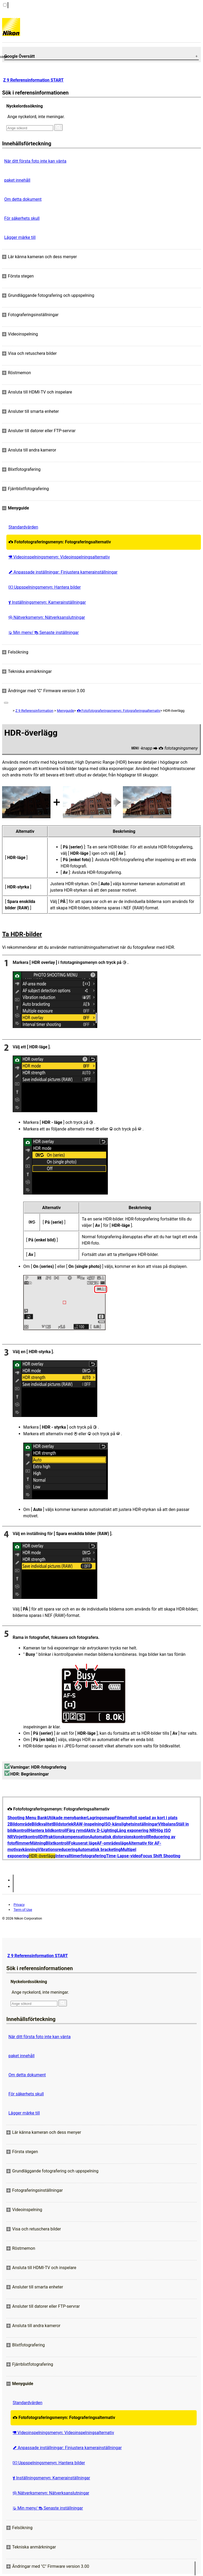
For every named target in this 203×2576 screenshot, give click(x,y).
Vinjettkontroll (26, 1836)
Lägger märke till (20, 237)
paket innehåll (17, 180)
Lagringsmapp (100, 1817)
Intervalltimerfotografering (80, 1855)
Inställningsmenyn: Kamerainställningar (47, 602)
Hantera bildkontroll (48, 1830)
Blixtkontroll (57, 1843)
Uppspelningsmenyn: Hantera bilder (44, 587)
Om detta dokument (22, 199)
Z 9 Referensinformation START (33, 80)
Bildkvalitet (42, 1824)
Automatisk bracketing (99, 1849)
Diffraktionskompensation (65, 1836)
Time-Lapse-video (123, 1855)
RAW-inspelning (88, 1824)
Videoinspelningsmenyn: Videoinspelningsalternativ (59, 557)
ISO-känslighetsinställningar (131, 1824)
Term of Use (22, 1910)
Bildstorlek (63, 1824)
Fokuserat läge (83, 1843)
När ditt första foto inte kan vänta (35, 161)
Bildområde (20, 1824)
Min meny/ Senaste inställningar (43, 632)
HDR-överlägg (42, 1855)
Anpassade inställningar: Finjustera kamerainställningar (62, 572)
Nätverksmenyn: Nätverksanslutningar (46, 617)
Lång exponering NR (136, 1830)
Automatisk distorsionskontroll (119, 1836)
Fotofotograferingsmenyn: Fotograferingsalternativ (59, 541)
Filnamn (122, 1817)
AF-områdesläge (112, 1843)
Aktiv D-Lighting (101, 1830)
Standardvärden (23, 527)
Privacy (19, 1905)
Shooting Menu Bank (27, 1817)
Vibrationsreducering (57, 1849)
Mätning (37, 1843)
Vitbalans (167, 1824)
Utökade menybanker (67, 1817)
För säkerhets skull (22, 218)
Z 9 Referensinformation (34, 711)
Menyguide (65, 711)
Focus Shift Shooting (160, 1855)
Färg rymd (76, 1830)
